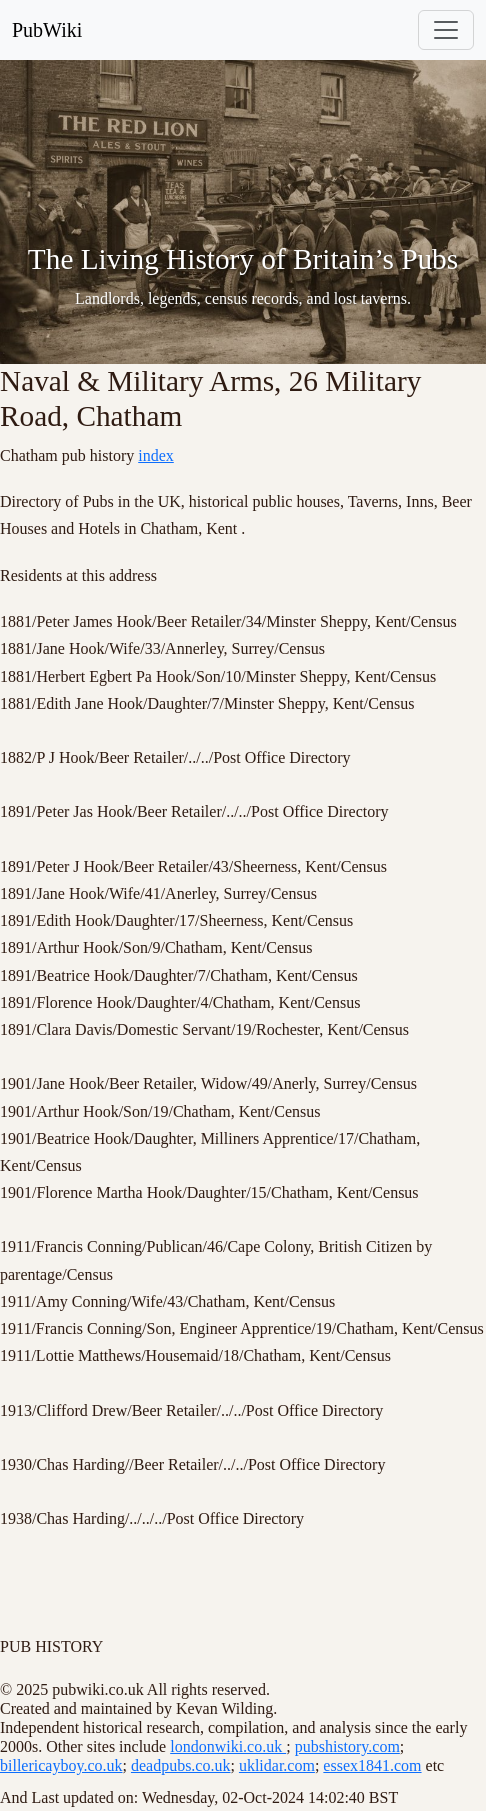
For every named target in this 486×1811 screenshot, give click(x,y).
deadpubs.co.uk (181, 1765)
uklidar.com (277, 1765)
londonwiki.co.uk (228, 1746)
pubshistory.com (347, 1746)
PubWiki (47, 30)
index (156, 455)
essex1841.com (372, 1765)
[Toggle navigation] (446, 30)
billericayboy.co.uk (61, 1765)
